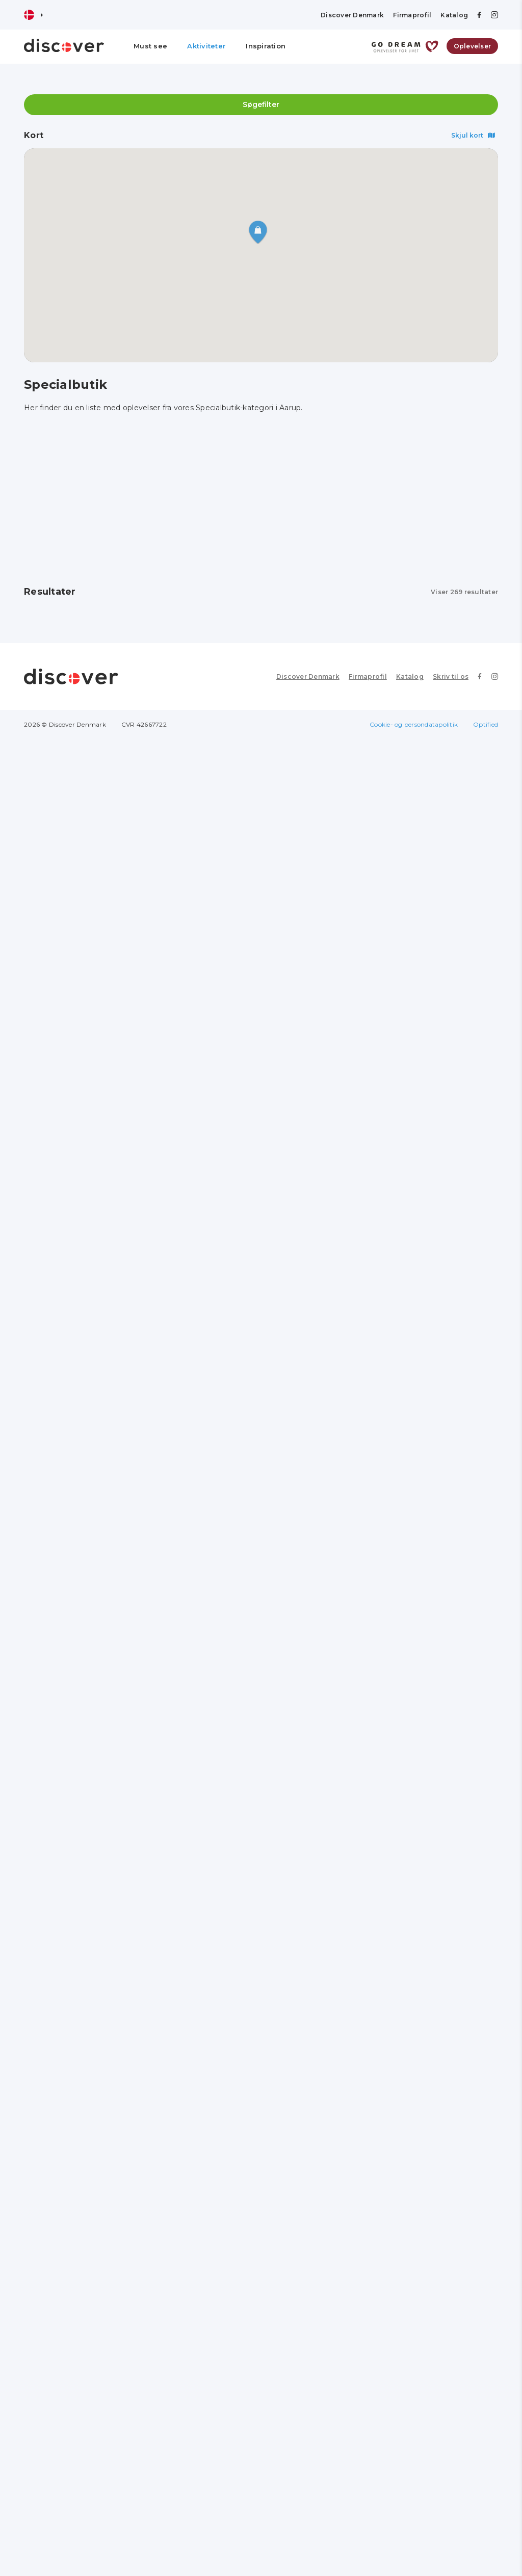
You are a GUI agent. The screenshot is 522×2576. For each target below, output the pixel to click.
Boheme (380, 1097)
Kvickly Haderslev (234, 1097)
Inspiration (265, 46)
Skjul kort (473, 135)
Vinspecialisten (231, 1648)
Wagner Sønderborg (240, 2024)
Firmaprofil (412, 15)
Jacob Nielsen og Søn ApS (89, 2024)
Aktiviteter (206, 46)
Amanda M (58, 1097)
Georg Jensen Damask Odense (81, 726)
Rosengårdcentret (400, 721)
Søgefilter (261, 104)
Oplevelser (472, 46)
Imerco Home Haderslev (84, 1280)
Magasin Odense (233, 721)
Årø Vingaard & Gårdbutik (88, 913)
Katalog (454, 15)
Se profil (58, 701)
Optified (485, 2561)
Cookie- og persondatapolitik (414, 2561)
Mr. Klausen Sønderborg (85, 2198)
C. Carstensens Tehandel (250, 1464)
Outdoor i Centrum (401, 1648)
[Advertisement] (261, 500)
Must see (150, 46)
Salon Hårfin (387, 913)
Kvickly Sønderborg (75, 2374)
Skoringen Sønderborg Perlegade (246, 1844)
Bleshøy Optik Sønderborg (416, 2198)
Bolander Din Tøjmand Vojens (422, 1464)
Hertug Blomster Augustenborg (70, 1469)
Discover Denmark (352, 15)
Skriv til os (450, 2512)
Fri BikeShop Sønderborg (87, 1648)
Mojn (372, 2024)
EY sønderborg (392, 1840)
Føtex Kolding (227, 1280)
